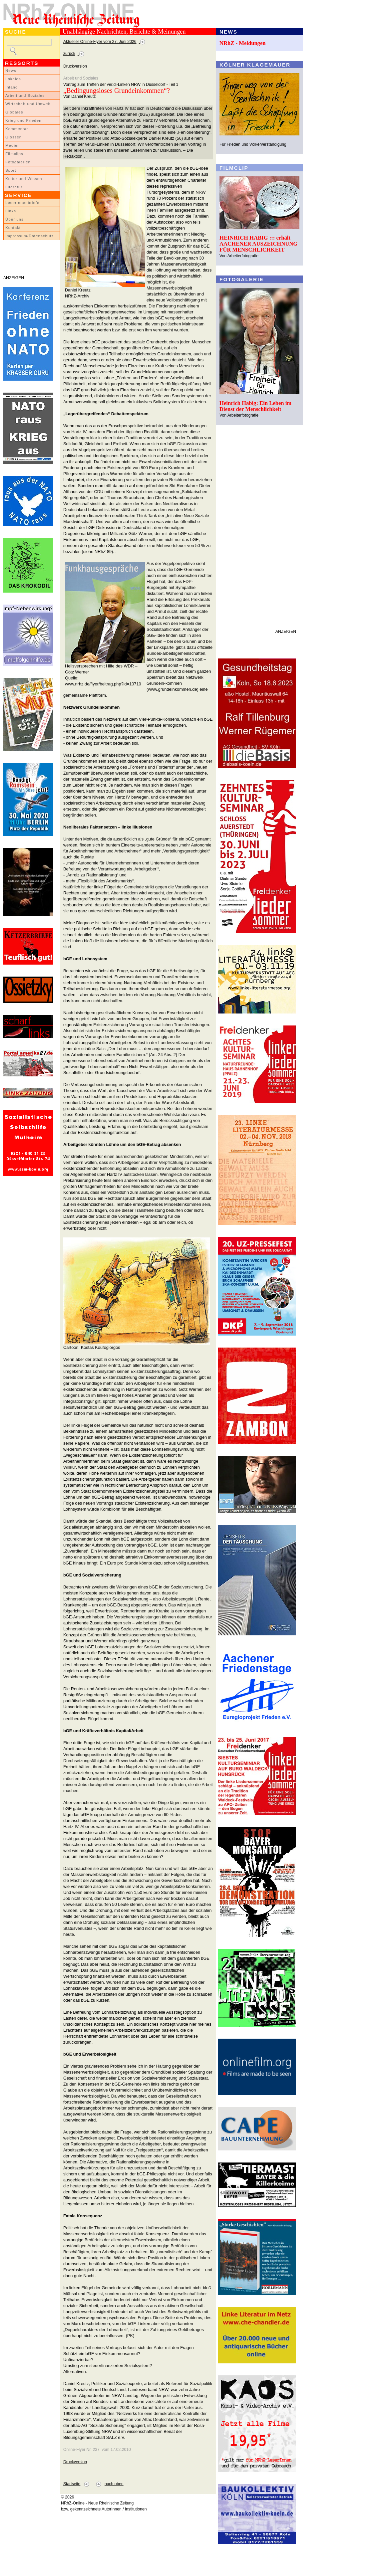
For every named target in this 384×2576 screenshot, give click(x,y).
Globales (14, 112)
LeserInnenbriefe (22, 203)
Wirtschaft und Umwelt (28, 104)
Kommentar (16, 129)
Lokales (13, 79)
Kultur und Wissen (23, 179)
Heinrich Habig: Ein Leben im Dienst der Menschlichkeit (255, 406)
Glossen (13, 137)
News (10, 71)
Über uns (14, 219)
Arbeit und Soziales (25, 95)
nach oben (114, 2484)
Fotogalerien (18, 162)
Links (10, 211)
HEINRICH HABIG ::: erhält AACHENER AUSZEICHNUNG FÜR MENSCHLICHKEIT (258, 244)
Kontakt (13, 228)
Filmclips (14, 154)
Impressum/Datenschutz (29, 236)
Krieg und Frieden (23, 120)
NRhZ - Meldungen (242, 43)
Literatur (13, 187)
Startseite (71, 2484)
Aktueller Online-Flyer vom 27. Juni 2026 (100, 41)
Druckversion (75, 66)
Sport (10, 170)
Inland (11, 87)
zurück (69, 53)
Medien (12, 145)
